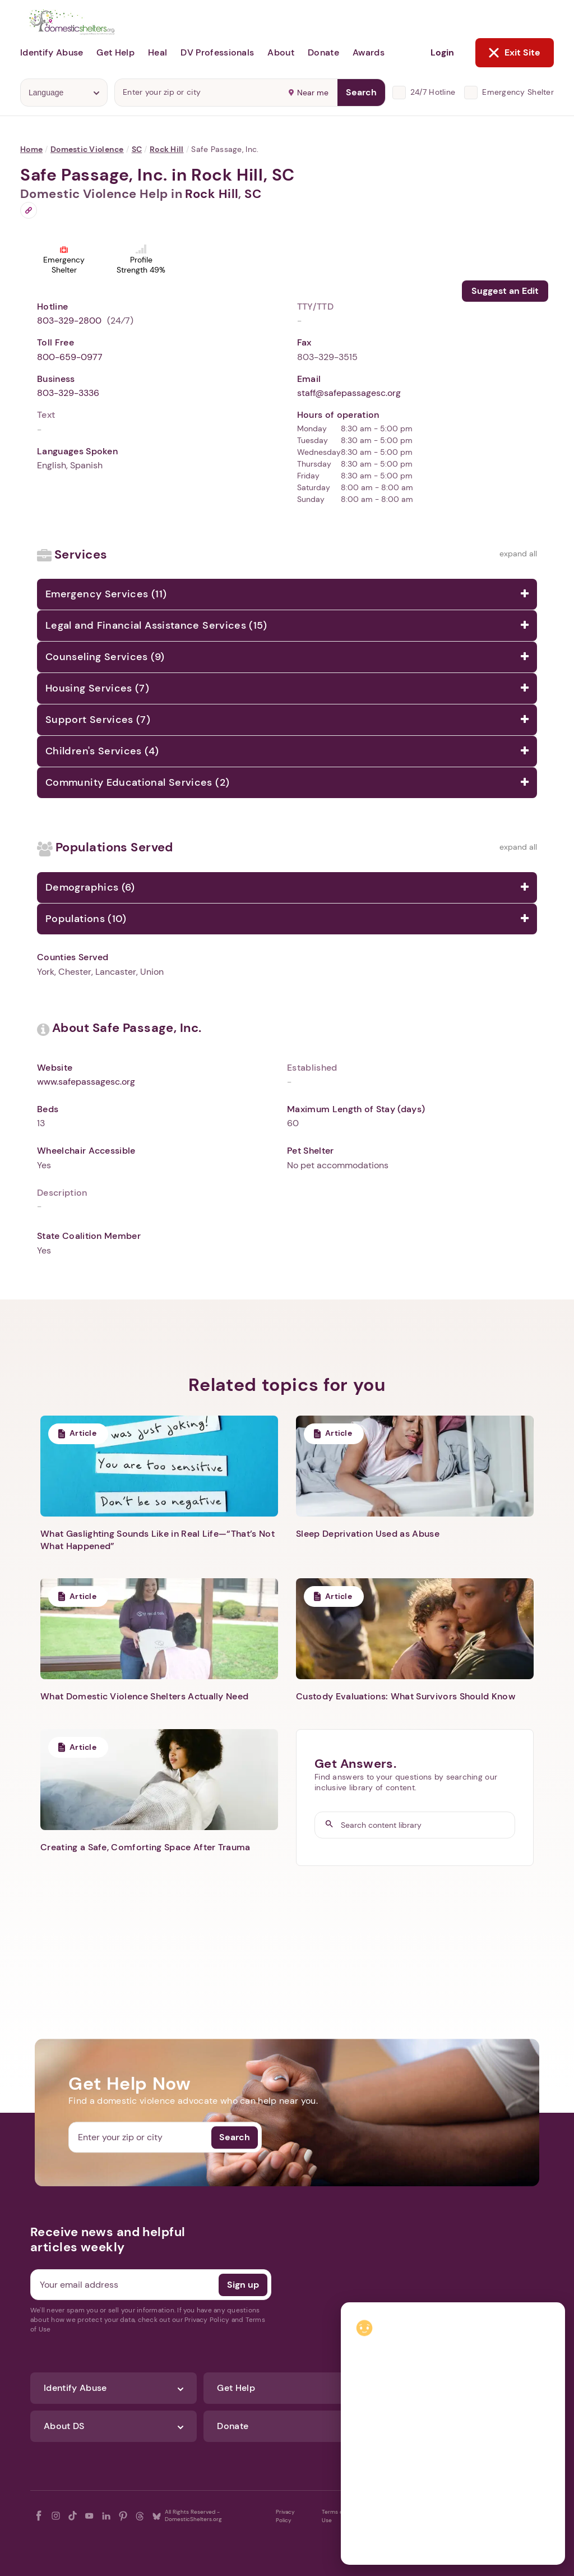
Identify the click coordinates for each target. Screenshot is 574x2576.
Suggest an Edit (505, 291)
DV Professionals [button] (217, 52)
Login (442, 52)
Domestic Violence (87, 149)
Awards (369, 52)
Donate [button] (323, 52)
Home (31, 149)
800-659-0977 (70, 357)
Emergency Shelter (518, 92)
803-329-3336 (68, 393)
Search (361, 92)
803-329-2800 (69, 320)
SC (137, 149)
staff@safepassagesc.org (349, 393)
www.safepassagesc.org (86, 1081)
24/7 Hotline (432, 92)
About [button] (280, 52)
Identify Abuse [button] (51, 52)
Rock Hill (167, 149)
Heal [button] (157, 52)
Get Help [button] (115, 52)
